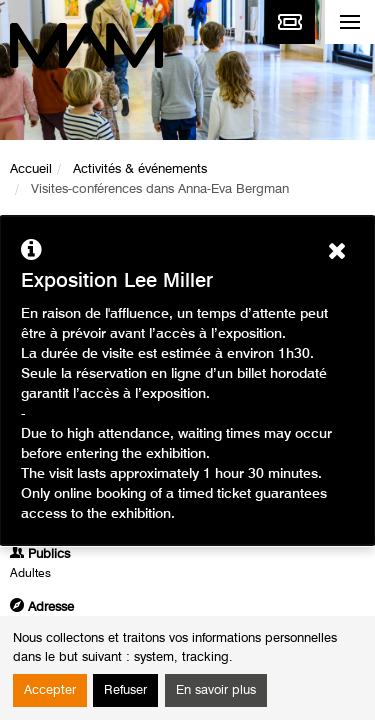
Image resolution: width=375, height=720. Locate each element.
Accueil (31, 169)
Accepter (50, 690)
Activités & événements (140, 169)
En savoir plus (216, 690)
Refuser (125, 690)
